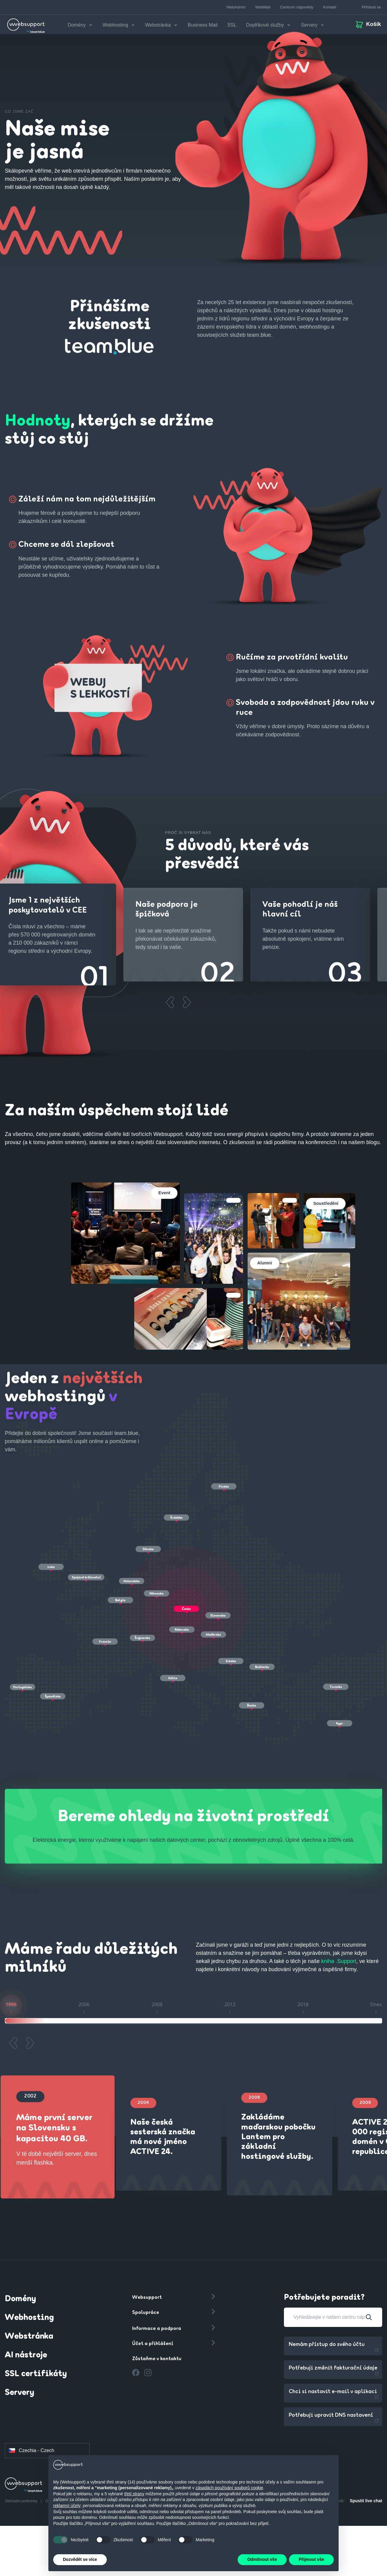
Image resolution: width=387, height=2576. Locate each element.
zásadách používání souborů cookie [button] (229, 2487)
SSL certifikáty (36, 2374)
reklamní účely (66, 2505)
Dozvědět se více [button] (80, 2559)
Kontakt (329, 7)
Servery (19, 2393)
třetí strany (134, 2493)
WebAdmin (236, 7)
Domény (20, 2299)
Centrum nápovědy (296, 7)
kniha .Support (338, 1961)
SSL (231, 25)
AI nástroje (26, 2355)
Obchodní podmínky (21, 2501)
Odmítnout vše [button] (262, 2559)
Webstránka (29, 2337)
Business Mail (203, 25)
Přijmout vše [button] (311, 2559)
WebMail (262, 7)
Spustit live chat (366, 2500)
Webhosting (29, 2318)
